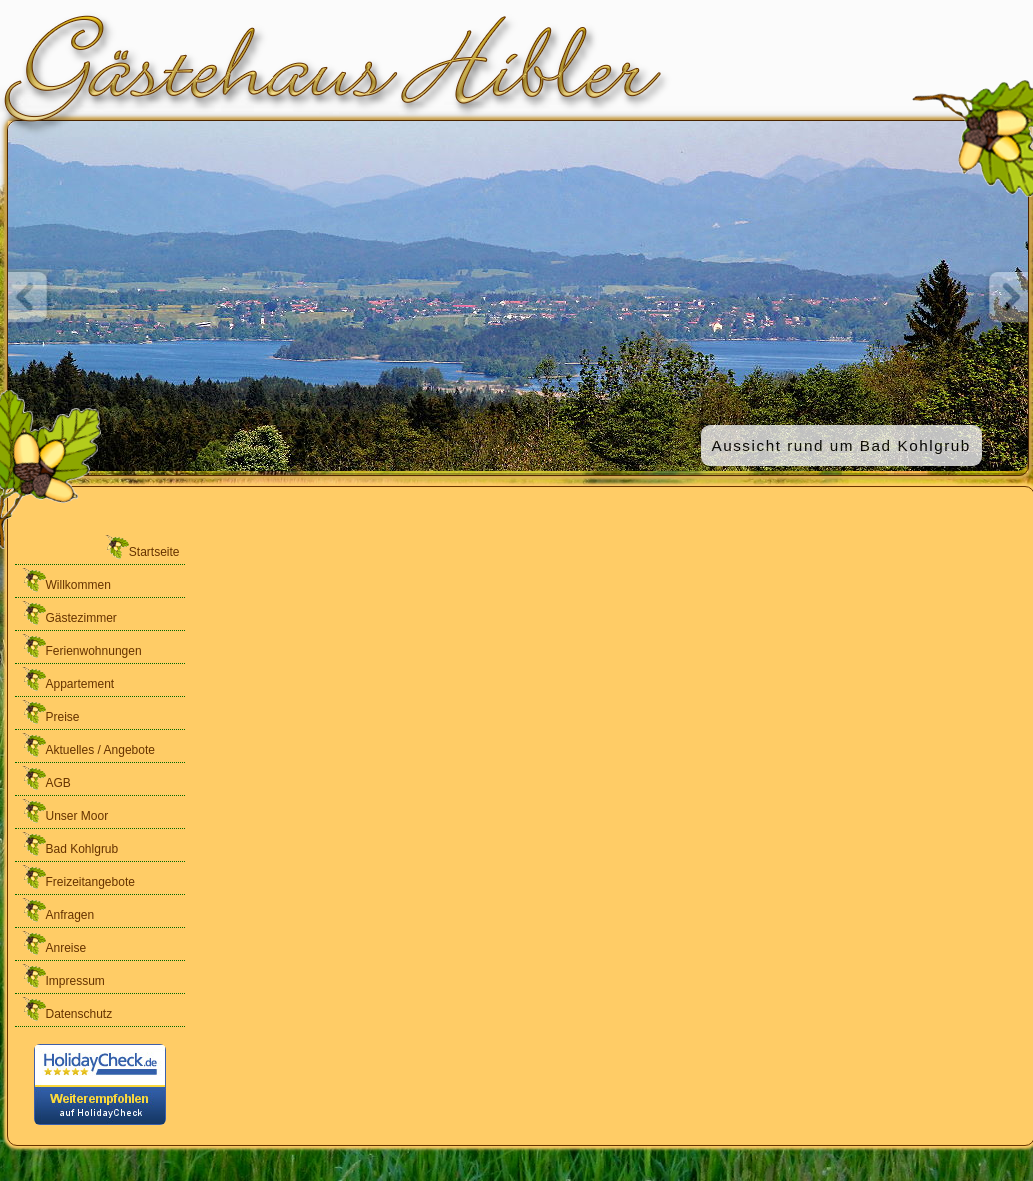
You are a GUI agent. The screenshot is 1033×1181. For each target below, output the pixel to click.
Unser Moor (64, 810)
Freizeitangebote (77, 876)
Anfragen (57, 909)
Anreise (53, 942)
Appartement (67, 678)
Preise (50, 711)
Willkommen (65, 579)
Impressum (62, 975)
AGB (45, 777)
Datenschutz (66, 1008)
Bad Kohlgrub (69, 843)
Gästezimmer (68, 612)
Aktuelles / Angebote (87, 744)
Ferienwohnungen (81, 645)
